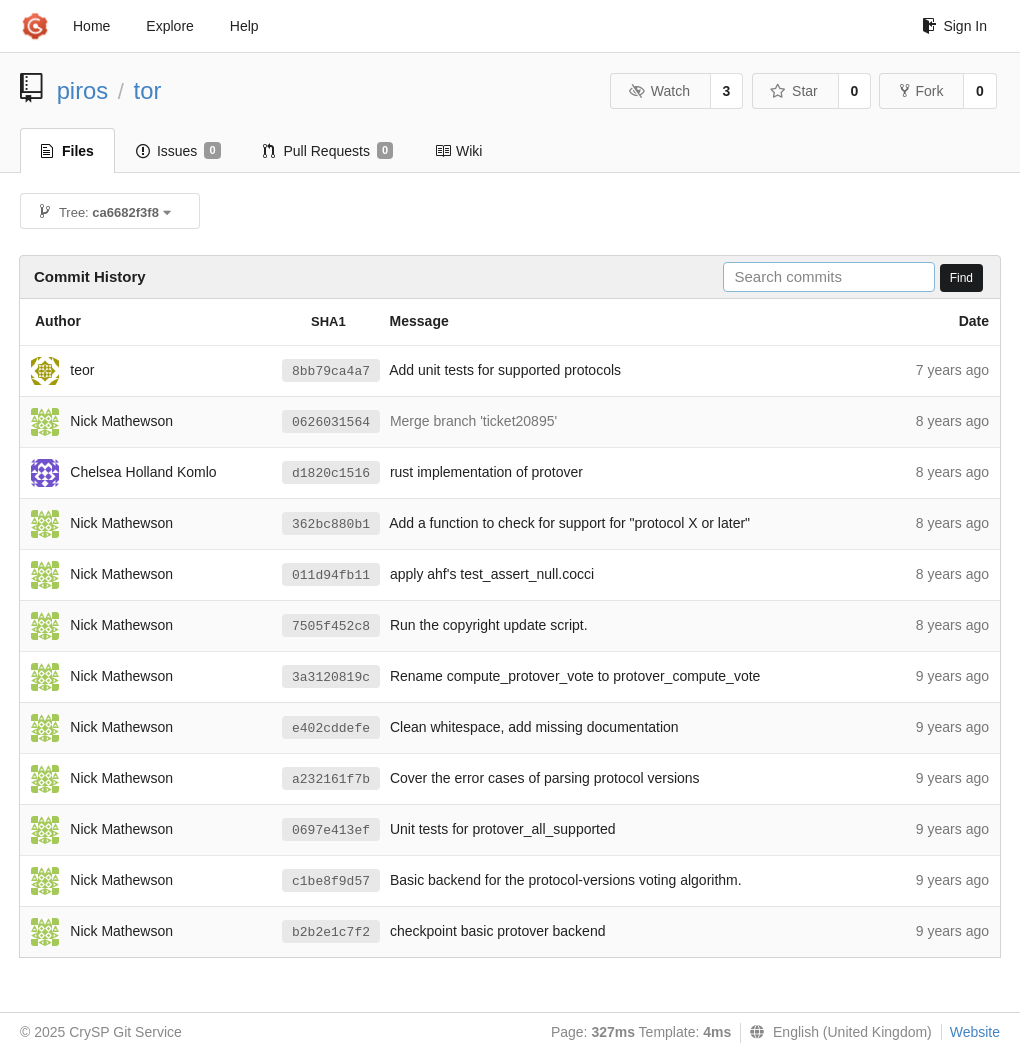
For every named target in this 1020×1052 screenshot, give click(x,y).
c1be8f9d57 (331, 881)
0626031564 (331, 422)
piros (83, 90)
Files (67, 151)
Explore (169, 26)
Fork (921, 91)
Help (244, 26)
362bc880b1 (331, 524)
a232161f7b (331, 779)
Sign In (954, 26)
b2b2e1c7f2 (331, 932)
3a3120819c (331, 677)
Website (975, 1032)
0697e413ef (331, 830)
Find (961, 278)
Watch (659, 91)
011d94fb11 (331, 575)
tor (148, 90)
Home (91, 26)
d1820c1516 (331, 473)
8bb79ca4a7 (331, 371)
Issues (178, 151)
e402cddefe (331, 728)
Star (794, 91)
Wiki (458, 151)
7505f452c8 (331, 626)
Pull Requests (328, 151)
